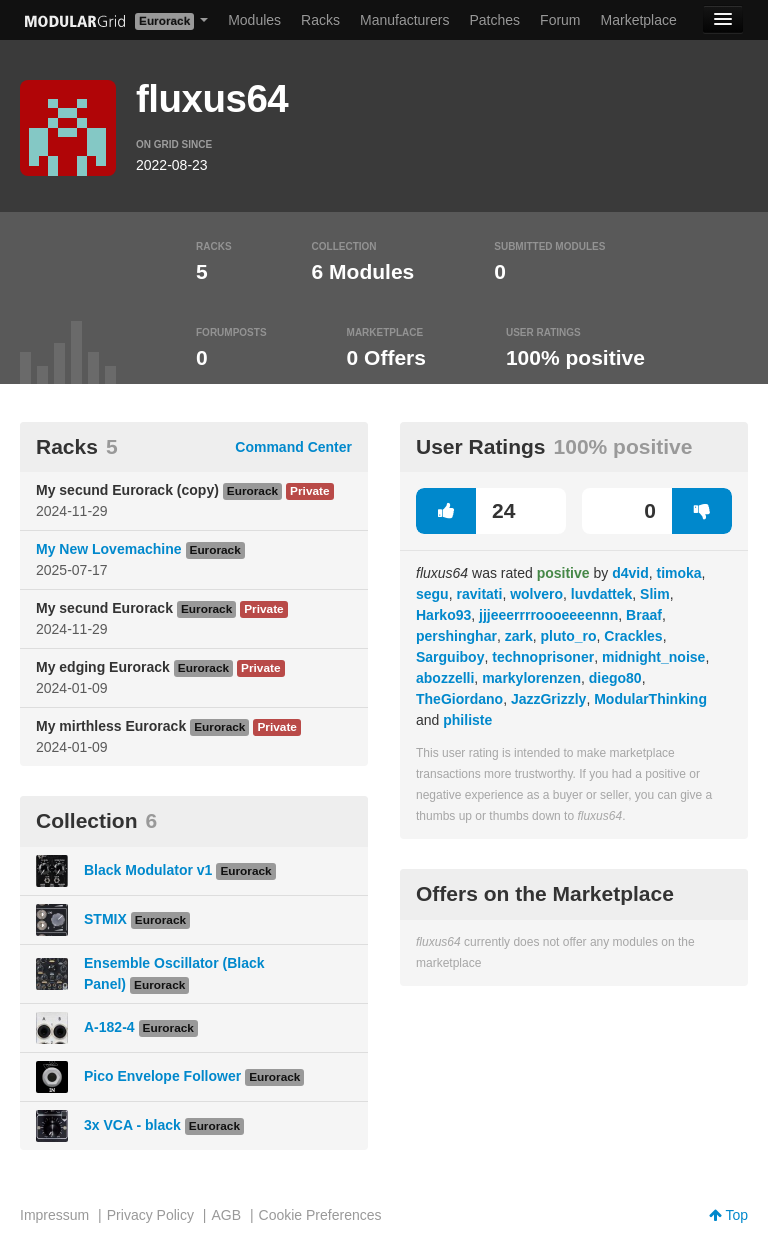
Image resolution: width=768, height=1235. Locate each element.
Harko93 (443, 615)
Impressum (54, 1215)
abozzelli (445, 678)
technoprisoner (543, 657)
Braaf (644, 615)
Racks (320, 20)
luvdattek (601, 594)
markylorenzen (531, 678)
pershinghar (456, 636)
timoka (678, 573)
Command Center (293, 447)
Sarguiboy (450, 657)
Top (728, 1215)
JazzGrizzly (548, 699)
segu (432, 594)
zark (519, 636)
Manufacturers (404, 20)
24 (465, 511)
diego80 (615, 678)
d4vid (630, 573)
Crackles (633, 636)
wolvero (536, 594)
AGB (226, 1215)
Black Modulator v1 (148, 870)
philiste (467, 720)
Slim (655, 594)
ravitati (479, 594)
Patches (494, 20)
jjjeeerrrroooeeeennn (548, 615)
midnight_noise (653, 657)
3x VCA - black (132, 1125)
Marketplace (639, 20)
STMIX (105, 919)
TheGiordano (459, 699)
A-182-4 (109, 1027)
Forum (560, 20)
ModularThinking (650, 699)
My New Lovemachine (109, 549)
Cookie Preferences (320, 1215)
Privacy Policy (150, 1215)
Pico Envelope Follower (162, 1076)
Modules (254, 20)
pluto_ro (569, 636)
